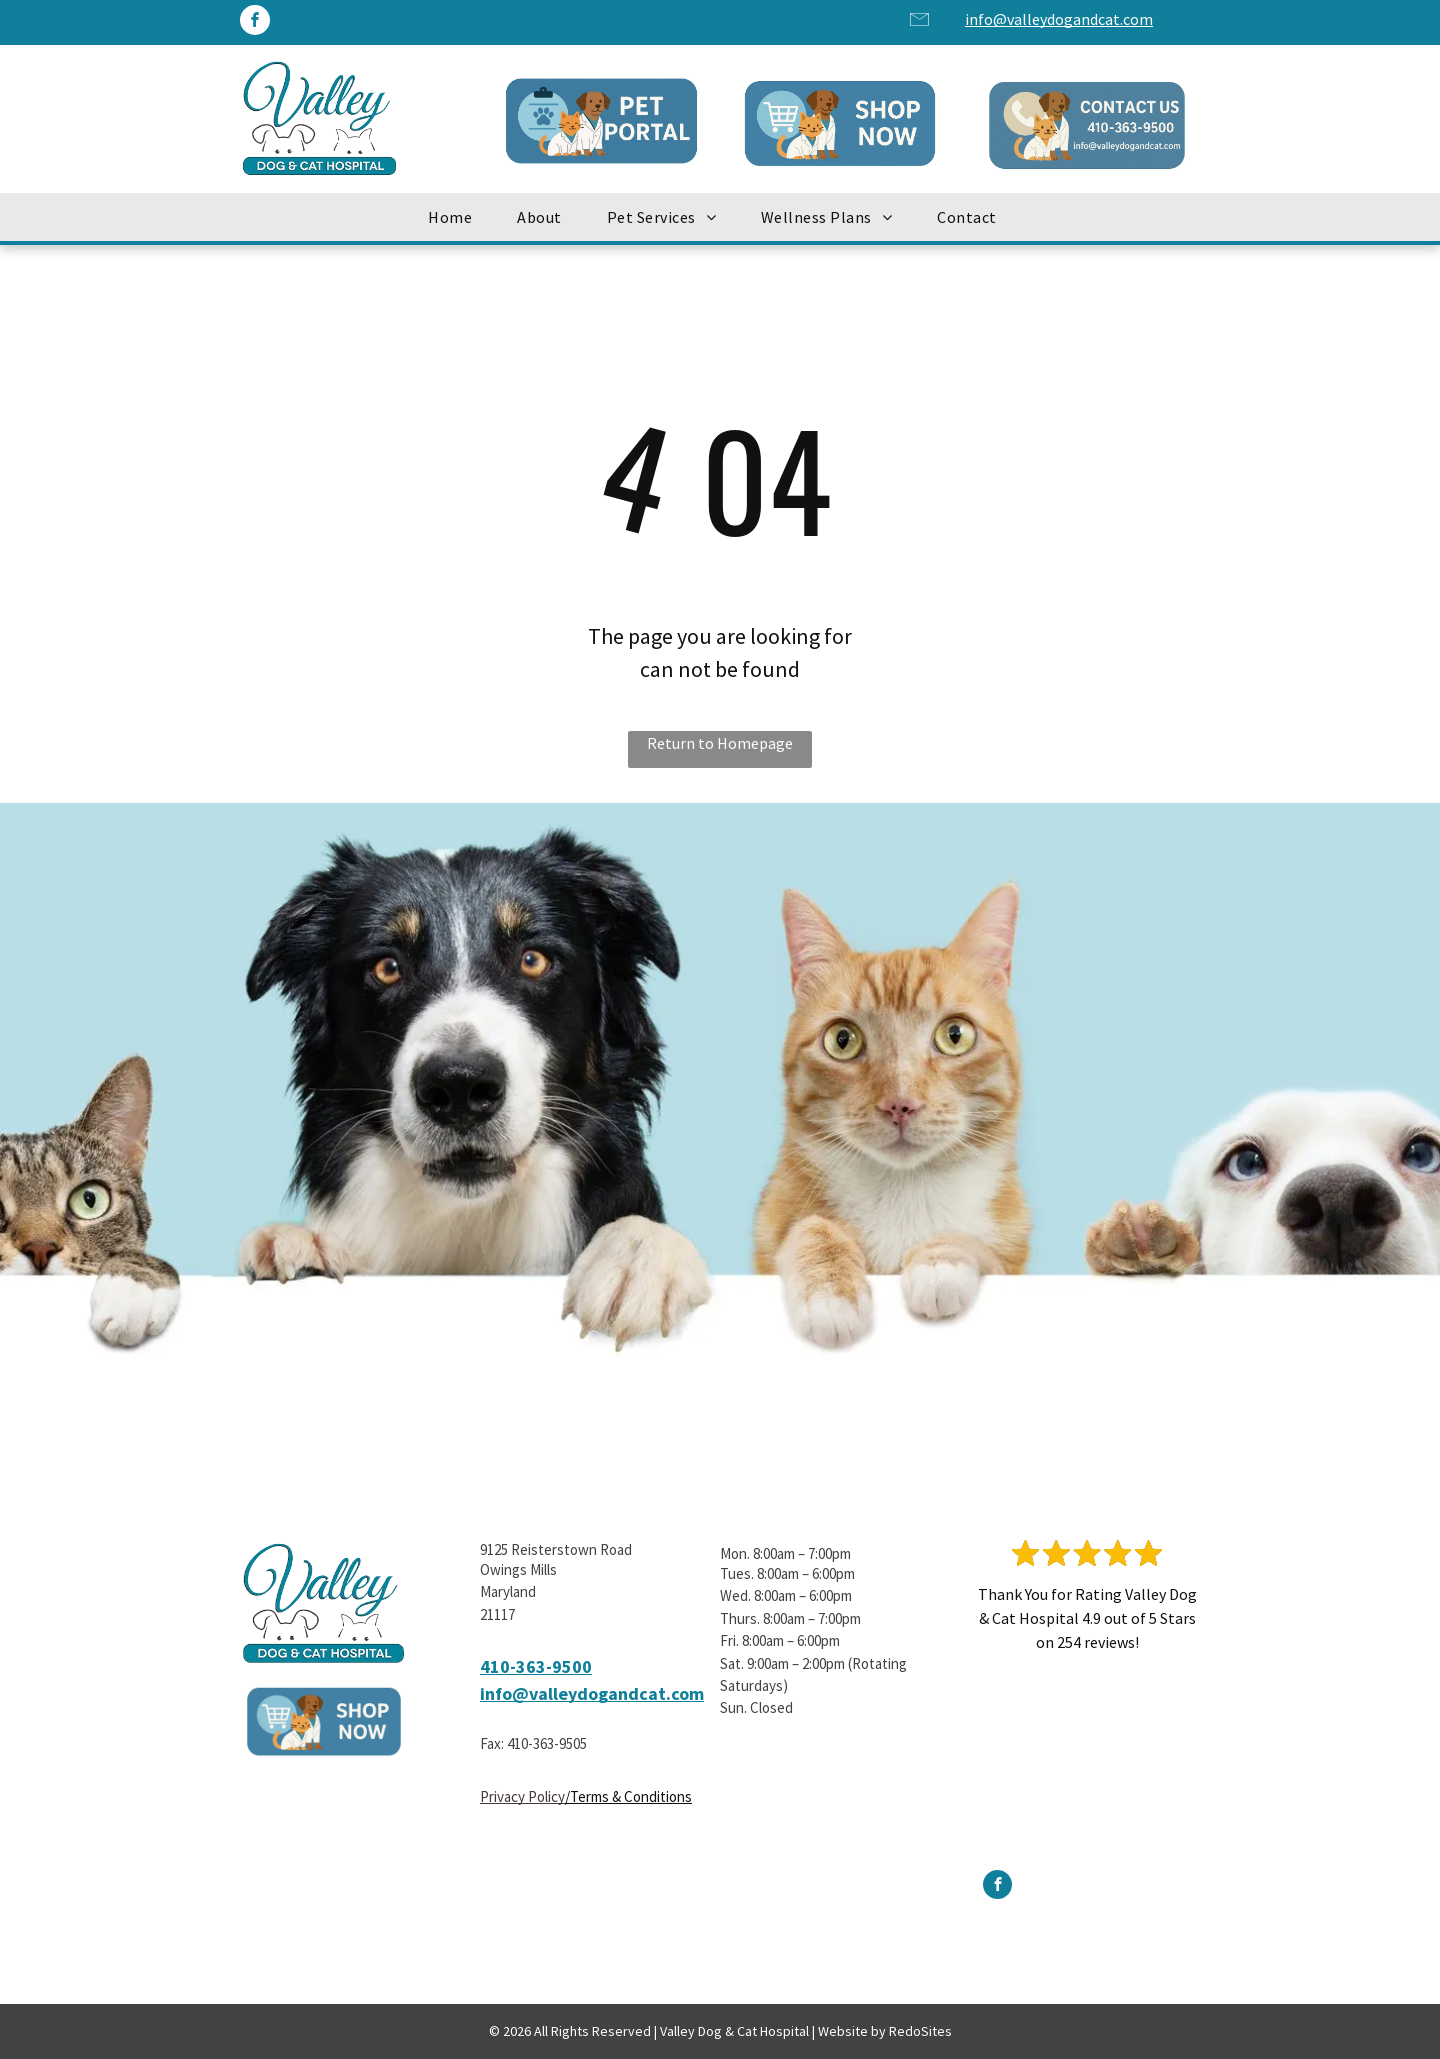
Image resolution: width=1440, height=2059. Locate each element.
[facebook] (255, 22)
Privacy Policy (522, 1796)
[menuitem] (457, 217)
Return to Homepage (720, 743)
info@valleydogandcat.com (1059, 19)
